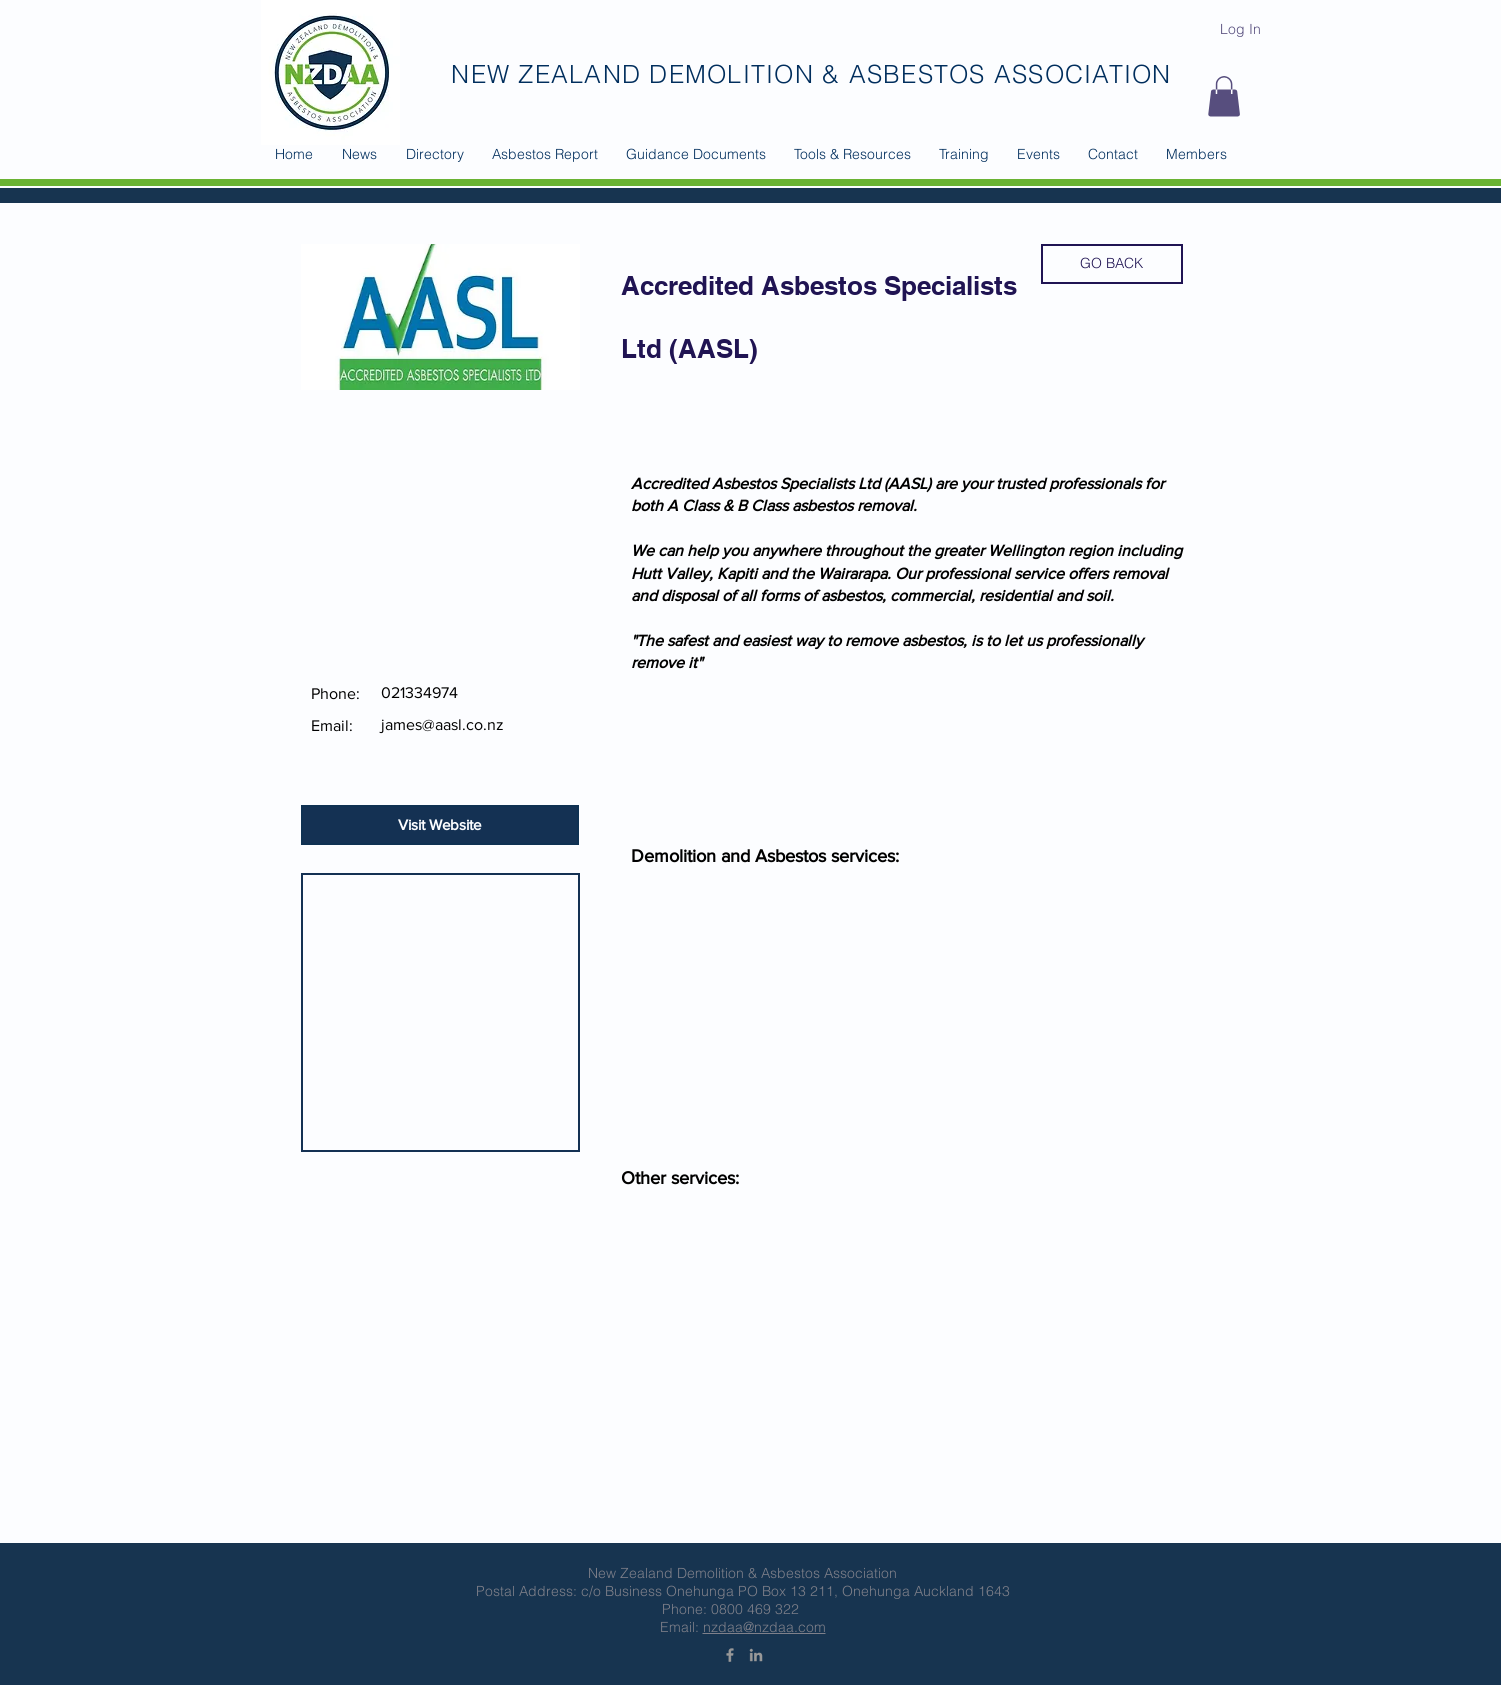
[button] (435, 154)
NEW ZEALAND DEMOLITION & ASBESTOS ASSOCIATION (811, 74)
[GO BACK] (1112, 264)
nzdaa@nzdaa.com (764, 1627)
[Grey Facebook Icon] (730, 1655)
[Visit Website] (440, 825)
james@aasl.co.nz (442, 724)
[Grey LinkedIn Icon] (756, 1655)
